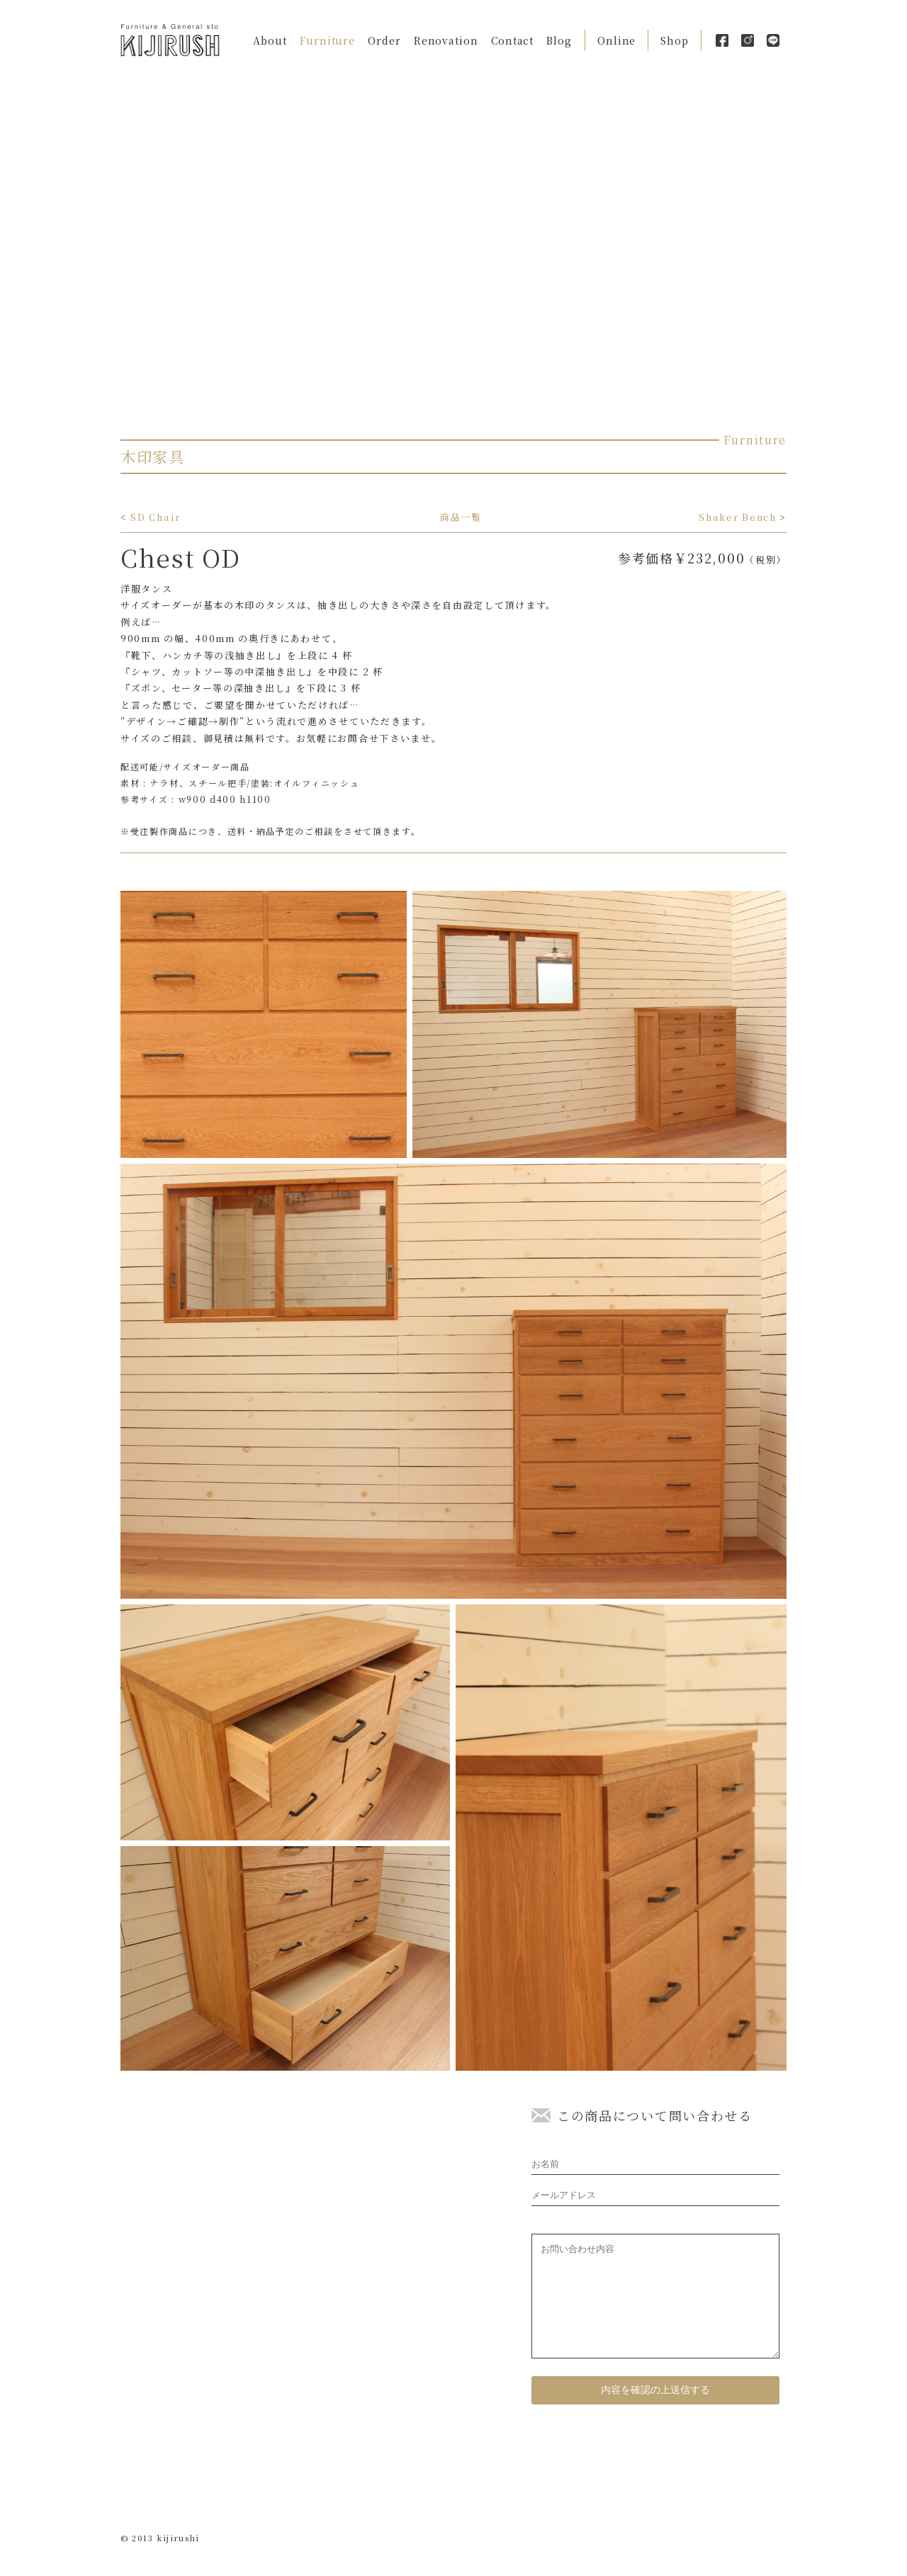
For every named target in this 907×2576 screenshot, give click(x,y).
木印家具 (152, 456)
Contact (512, 40)
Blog (559, 40)
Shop (674, 40)
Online (616, 40)
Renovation (446, 40)
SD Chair (155, 517)
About (270, 40)
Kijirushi (170, 40)
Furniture (327, 40)
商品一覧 (461, 517)
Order (384, 40)
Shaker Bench (737, 517)
